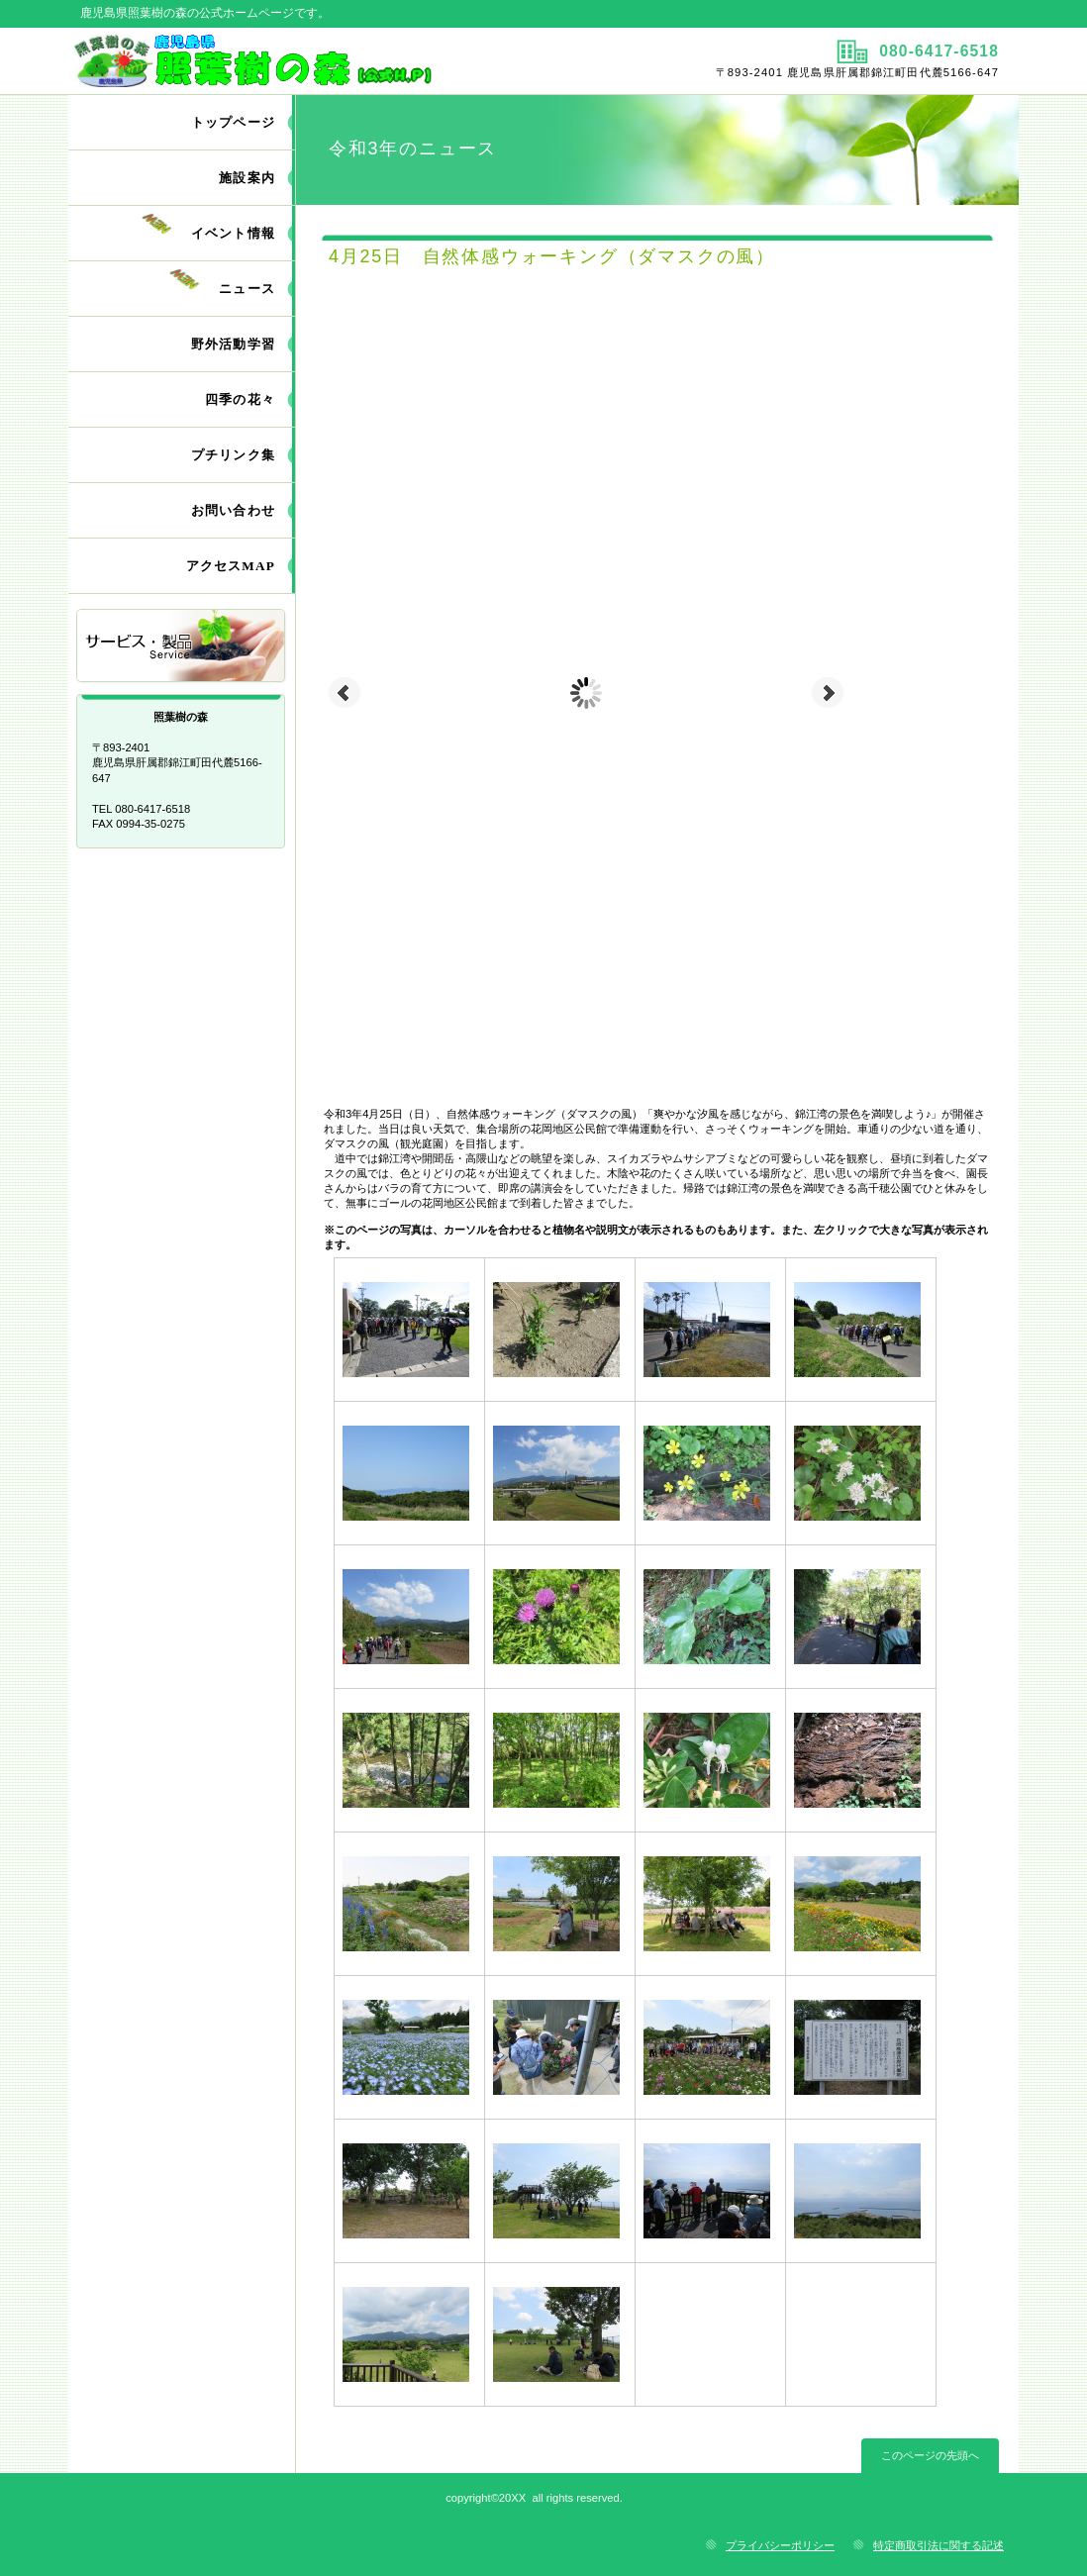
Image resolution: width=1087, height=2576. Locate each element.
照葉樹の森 (303, 60)
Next (827, 693)
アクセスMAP (230, 565)
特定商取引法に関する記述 (938, 2545)
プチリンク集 (233, 454)
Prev (344, 693)
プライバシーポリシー (780, 2545)
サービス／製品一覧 (182, 647)
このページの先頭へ (930, 2455)
